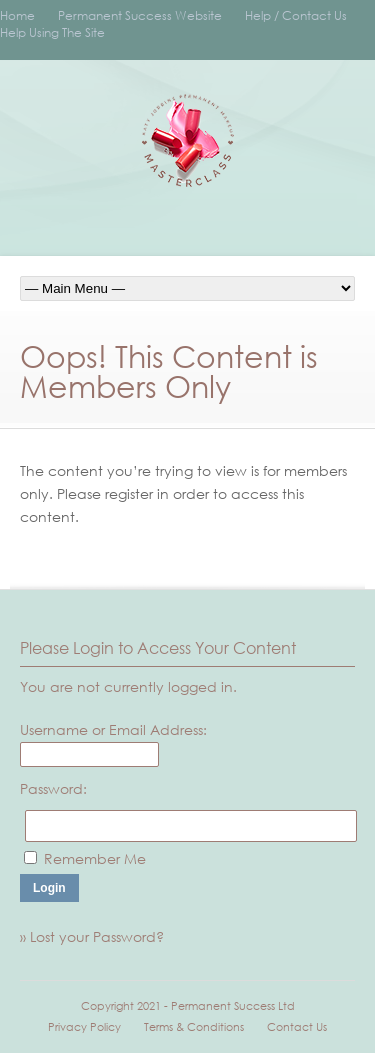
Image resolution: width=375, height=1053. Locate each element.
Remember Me (95, 858)
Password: (53, 788)
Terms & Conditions (194, 1027)
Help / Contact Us (296, 15)
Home (17, 15)
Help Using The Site (52, 32)
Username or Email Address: (113, 729)
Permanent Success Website (140, 15)
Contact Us (297, 1027)
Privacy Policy (84, 1027)
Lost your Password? (97, 936)
